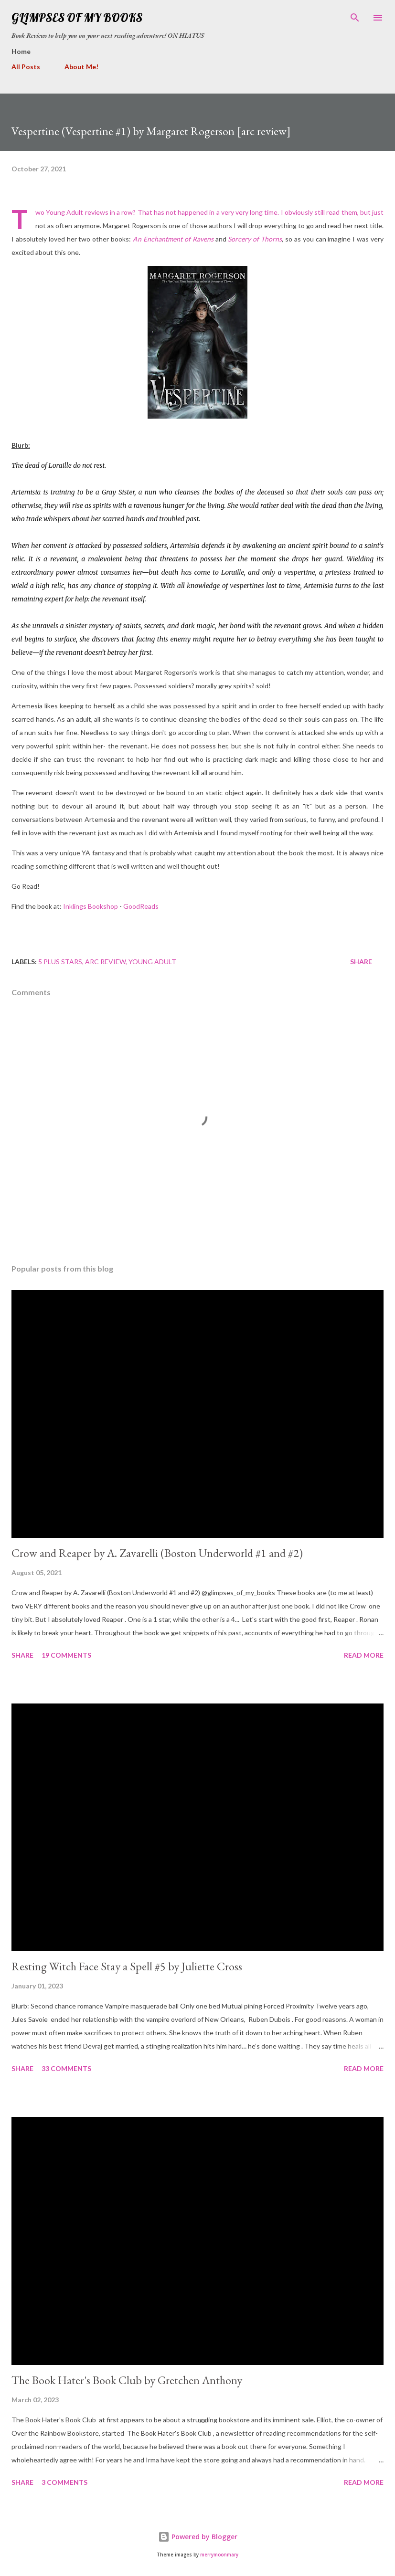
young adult (152, 961)
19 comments (66, 1655)
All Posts (25, 67)
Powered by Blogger (197, 2536)
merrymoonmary (219, 2555)
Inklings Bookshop (90, 906)
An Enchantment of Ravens (173, 239)
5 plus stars (60, 961)
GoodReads (141, 906)
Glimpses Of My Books (76, 17)
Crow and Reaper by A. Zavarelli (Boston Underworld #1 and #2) (157, 1553)
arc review (105, 961)
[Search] (355, 17)
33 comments (66, 2068)
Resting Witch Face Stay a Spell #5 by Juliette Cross (126, 1966)
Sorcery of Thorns (255, 239)
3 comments (64, 2482)
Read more (364, 1655)
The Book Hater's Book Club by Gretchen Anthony (126, 2380)
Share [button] (361, 961)
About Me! (81, 67)
